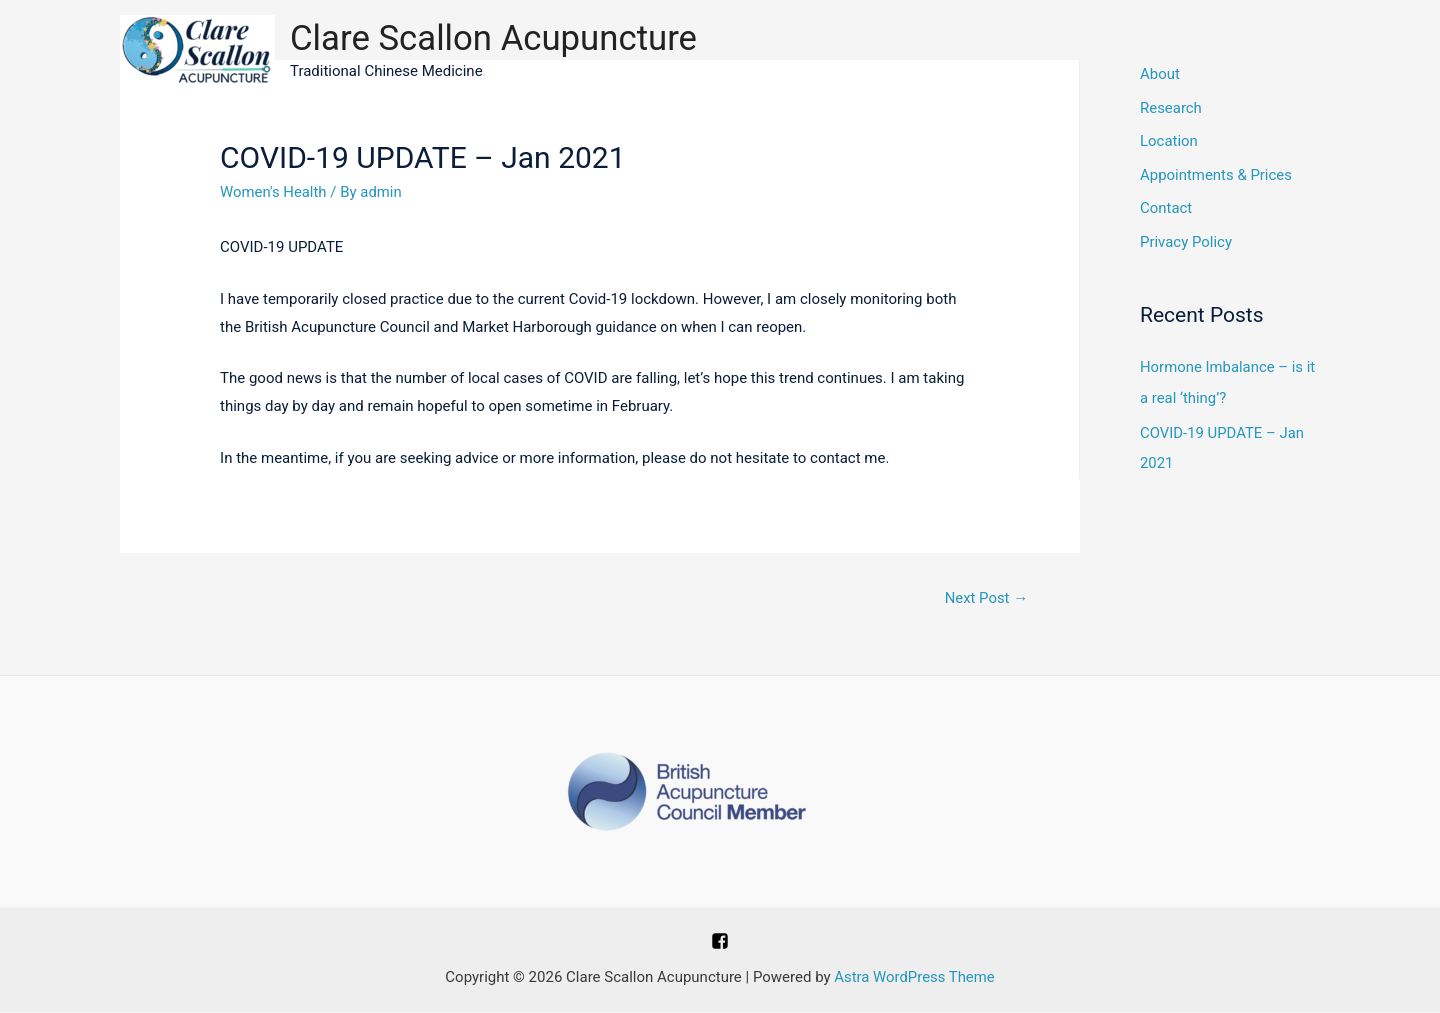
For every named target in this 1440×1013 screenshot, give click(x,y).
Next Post (986, 598)
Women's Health (273, 192)
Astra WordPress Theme (915, 978)
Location (1169, 143)
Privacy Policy (1186, 244)
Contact (1166, 210)
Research (1171, 109)
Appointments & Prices (1216, 176)
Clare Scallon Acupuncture (495, 38)
